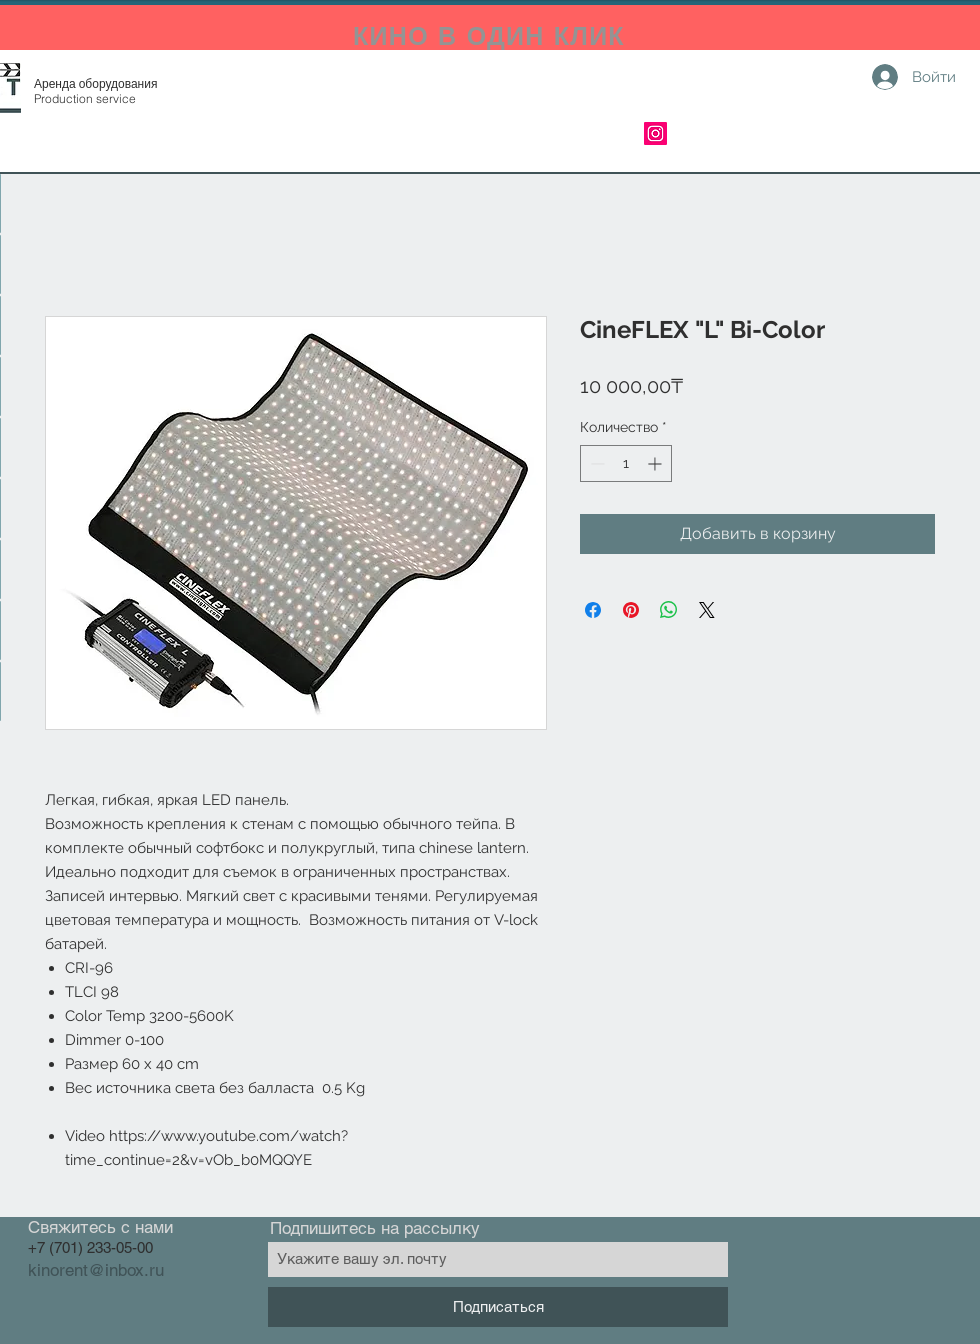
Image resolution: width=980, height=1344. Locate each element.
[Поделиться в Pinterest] (631, 610)
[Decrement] (595, 463)
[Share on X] (707, 610)
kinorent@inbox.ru (96, 1270)
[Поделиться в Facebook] (593, 610)
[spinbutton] (626, 463)
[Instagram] (655, 133)
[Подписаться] (498, 1307)
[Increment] (656, 463)
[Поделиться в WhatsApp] (669, 610)
